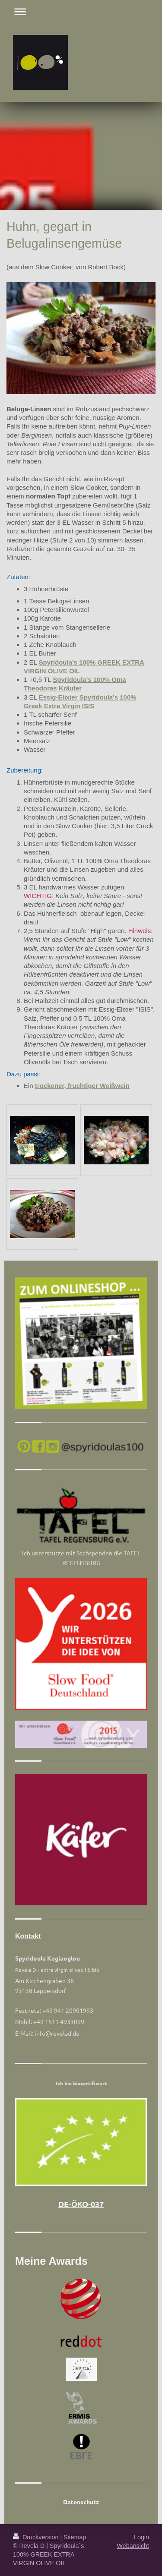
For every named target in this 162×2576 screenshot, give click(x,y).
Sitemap (75, 2537)
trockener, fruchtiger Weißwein (82, 1085)
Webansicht (133, 2545)
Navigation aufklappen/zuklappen (81, 11)
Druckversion (36, 2537)
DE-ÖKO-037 (81, 2204)
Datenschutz (81, 2502)
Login (141, 2537)
